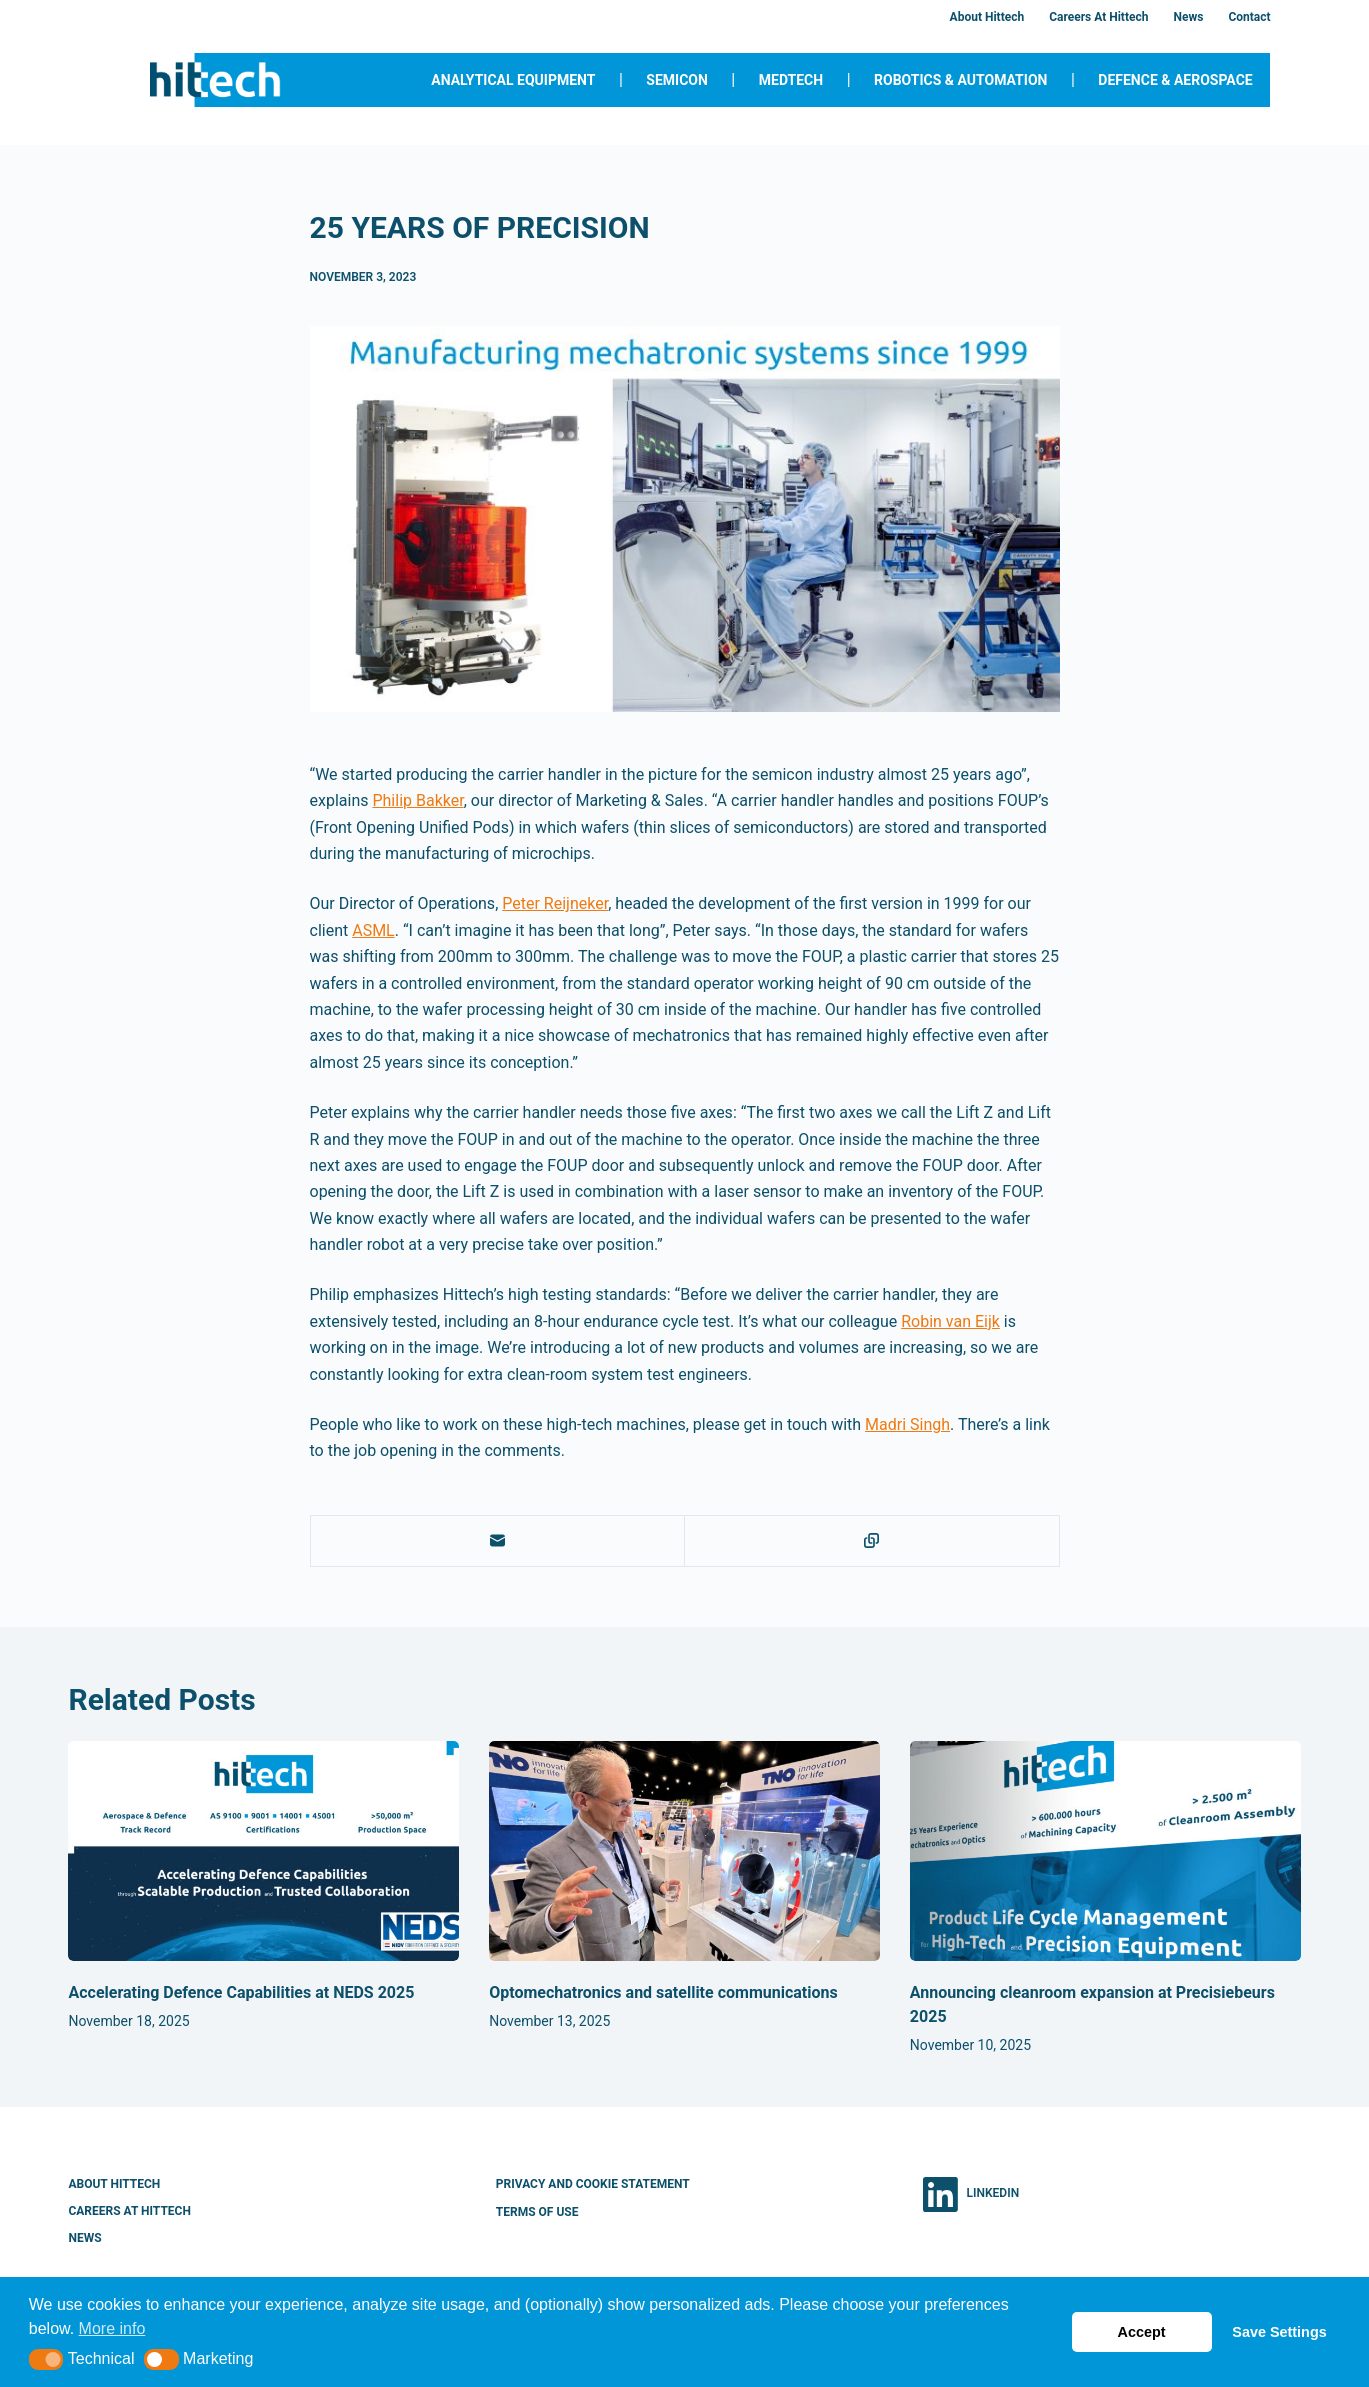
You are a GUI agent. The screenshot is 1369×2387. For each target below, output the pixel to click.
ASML (373, 930)
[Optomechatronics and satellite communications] (684, 1851)
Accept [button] (1142, 2332)
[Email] (498, 1541)
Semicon (677, 80)
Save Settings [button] (1279, 2332)
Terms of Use (537, 2212)
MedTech (791, 80)
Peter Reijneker (555, 903)
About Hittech (987, 17)
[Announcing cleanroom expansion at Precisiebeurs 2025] (1105, 1851)
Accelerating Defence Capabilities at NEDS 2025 (241, 1992)
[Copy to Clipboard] (872, 1541)
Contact (1249, 17)
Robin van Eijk (950, 1321)
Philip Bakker (417, 800)
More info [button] (112, 2328)
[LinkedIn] (971, 2194)
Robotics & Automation (960, 80)
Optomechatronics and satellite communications (663, 1992)
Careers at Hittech (1098, 17)
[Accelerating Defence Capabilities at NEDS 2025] (263, 1851)
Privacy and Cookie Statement (593, 2184)
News (1188, 17)
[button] (46, 2359)
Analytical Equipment (513, 80)
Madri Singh (907, 1424)
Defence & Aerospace (1175, 80)
